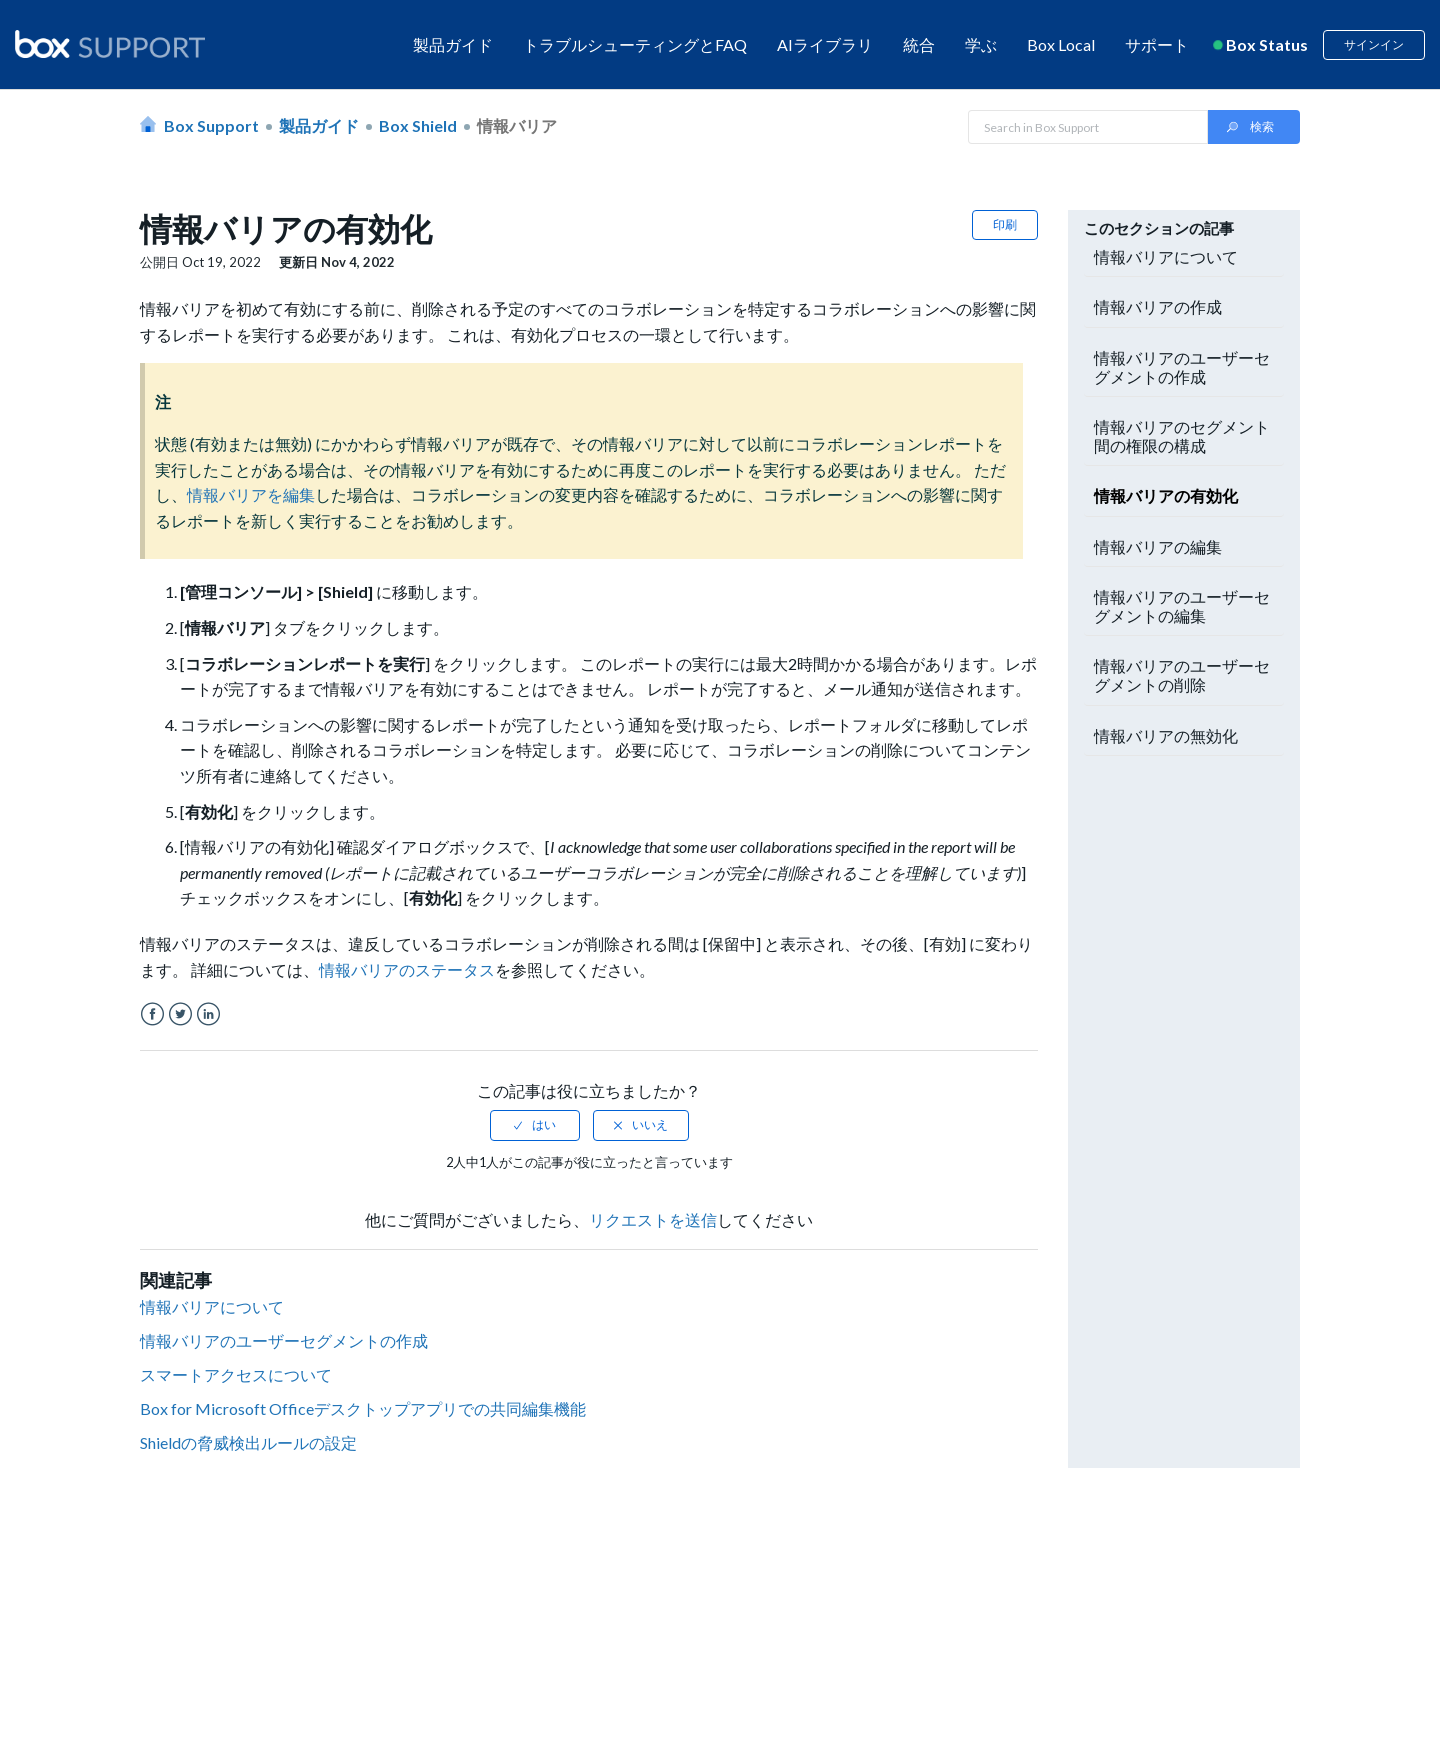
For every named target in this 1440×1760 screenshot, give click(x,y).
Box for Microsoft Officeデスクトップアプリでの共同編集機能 (363, 1408)
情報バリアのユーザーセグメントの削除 (1182, 675)
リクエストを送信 (653, 1219)
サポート (1157, 44)
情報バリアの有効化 (1166, 495)
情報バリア (517, 125)
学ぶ (981, 44)
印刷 (1005, 224)
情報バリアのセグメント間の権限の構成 (1182, 436)
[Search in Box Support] (1088, 127)
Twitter (180, 1014)
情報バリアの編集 (1158, 546)
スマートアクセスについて (236, 1374)
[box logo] (110, 44)
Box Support (211, 125)
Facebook (152, 1014)
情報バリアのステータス (407, 969)
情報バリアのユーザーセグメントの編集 (1182, 606)
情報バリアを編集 (251, 494)
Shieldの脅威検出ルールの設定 (248, 1442)
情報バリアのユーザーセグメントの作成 (284, 1340)
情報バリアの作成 (1158, 306)
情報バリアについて (212, 1306)
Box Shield (418, 125)
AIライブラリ (825, 44)
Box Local (1061, 44)
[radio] (535, 1125)
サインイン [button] (1374, 44)
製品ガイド (453, 44)
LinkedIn (208, 1014)
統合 (919, 44)
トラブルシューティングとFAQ (635, 44)
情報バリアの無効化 (1166, 735)
